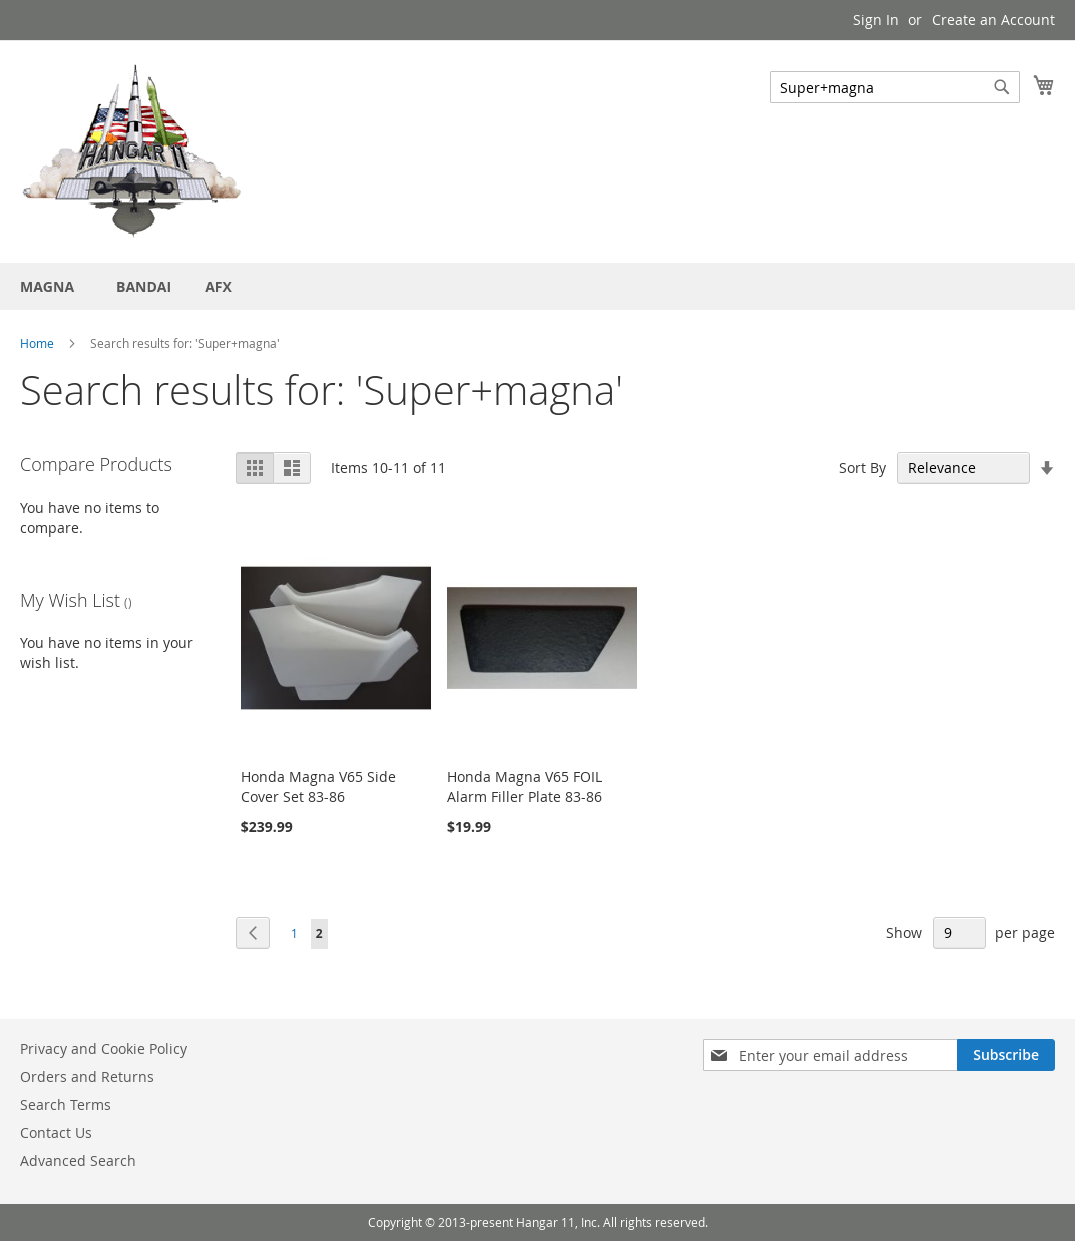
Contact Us (56, 1132)
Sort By (862, 467)
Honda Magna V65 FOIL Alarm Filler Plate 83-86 (524, 786)
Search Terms (65, 1104)
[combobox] (895, 87)
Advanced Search (78, 1160)
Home (37, 343)
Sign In (876, 19)
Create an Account (993, 19)
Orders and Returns (87, 1076)
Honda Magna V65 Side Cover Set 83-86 (318, 786)
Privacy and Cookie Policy (103, 1048)
